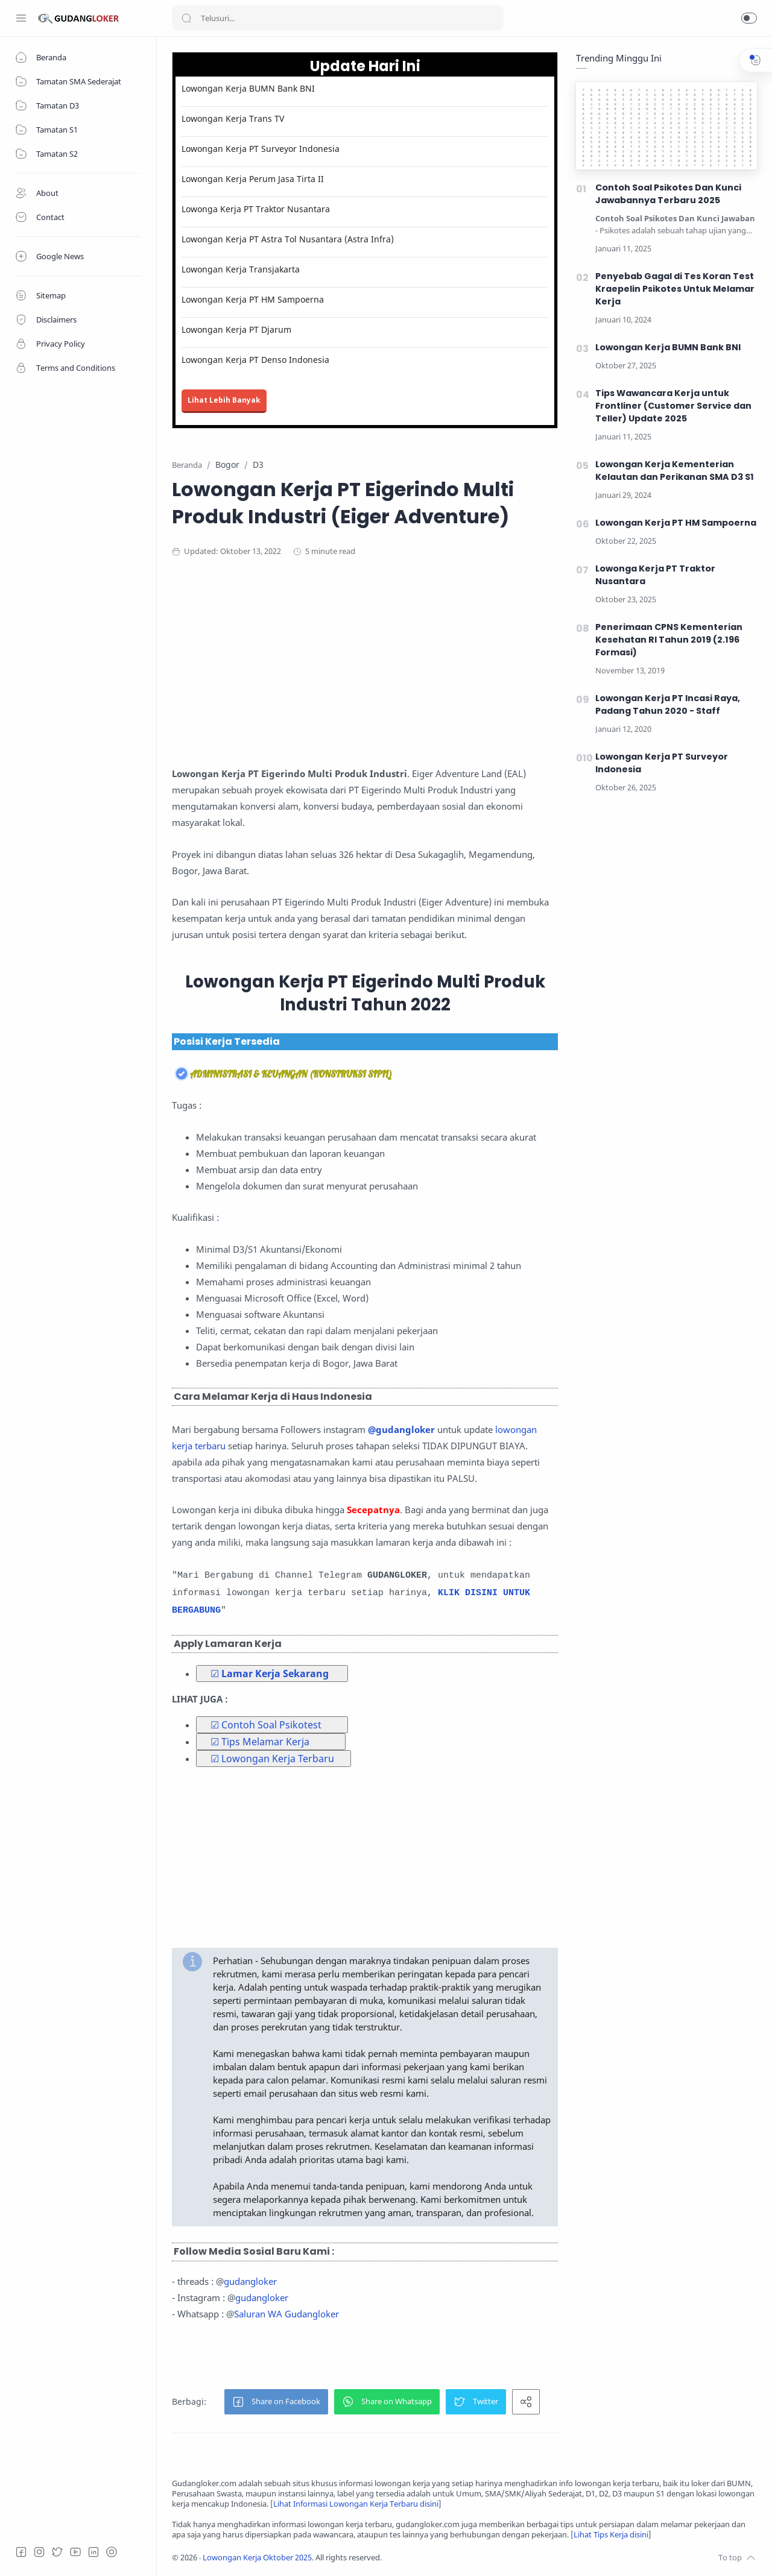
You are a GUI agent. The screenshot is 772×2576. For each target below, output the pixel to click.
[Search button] (186, 18)
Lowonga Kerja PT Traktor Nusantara (256, 209)
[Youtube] (75, 2552)
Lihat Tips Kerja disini (611, 2535)
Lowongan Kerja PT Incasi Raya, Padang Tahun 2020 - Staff (667, 704)
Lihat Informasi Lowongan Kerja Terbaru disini (355, 2504)
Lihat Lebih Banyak (224, 400)
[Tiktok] (112, 2552)
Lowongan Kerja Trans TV (233, 118)
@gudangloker (401, 1429)
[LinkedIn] (93, 2552)
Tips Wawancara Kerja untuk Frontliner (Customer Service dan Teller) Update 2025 (673, 405)
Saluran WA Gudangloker (286, 2314)
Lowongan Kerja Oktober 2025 (257, 2557)
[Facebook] (21, 2552)
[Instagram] (39, 2552)
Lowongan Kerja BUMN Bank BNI (248, 88)
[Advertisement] (407, 666)
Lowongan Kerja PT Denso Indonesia (255, 359)
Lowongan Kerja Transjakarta (241, 269)
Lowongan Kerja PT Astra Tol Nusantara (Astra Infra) (288, 239)
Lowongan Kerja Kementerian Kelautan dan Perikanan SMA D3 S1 (674, 470)
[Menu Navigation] (21, 18)
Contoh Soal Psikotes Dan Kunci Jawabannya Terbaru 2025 (668, 193)
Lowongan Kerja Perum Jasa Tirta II (253, 178)
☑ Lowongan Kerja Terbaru (272, 1758)
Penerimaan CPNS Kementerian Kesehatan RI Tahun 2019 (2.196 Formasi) (668, 639)
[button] (749, 18)
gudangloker (250, 2281)
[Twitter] (57, 2552)
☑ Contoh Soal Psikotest (265, 1724)
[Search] (338, 18)
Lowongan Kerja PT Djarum (236, 329)
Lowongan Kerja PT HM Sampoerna (253, 299)
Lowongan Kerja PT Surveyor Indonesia (261, 148)
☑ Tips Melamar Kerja (259, 1741)
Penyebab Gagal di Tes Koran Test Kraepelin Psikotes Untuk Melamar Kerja (675, 288)
